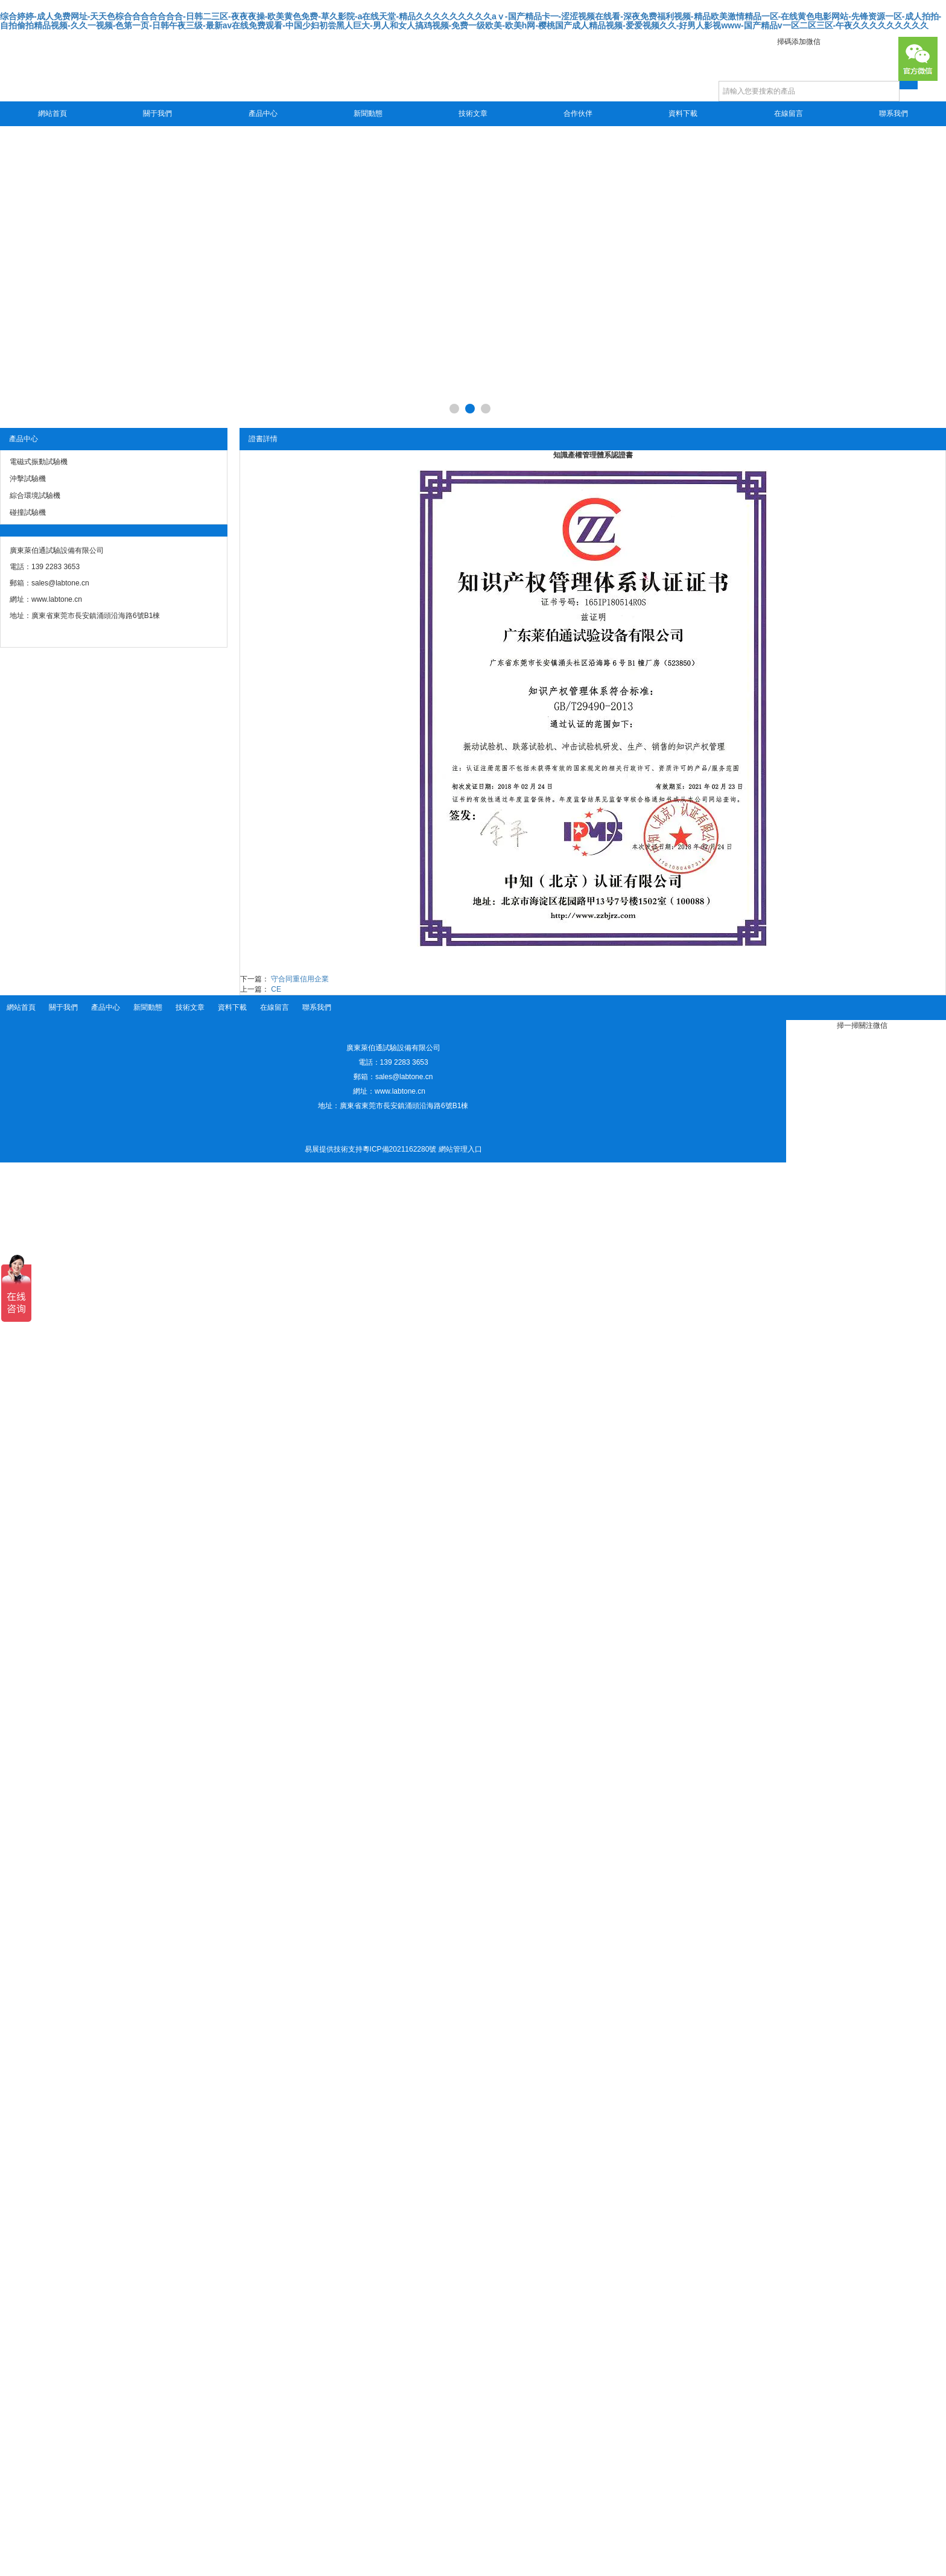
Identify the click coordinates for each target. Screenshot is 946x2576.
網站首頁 (52, 113)
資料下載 (682, 113)
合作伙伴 (577, 113)
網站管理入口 (460, 1149)
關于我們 (157, 113)
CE (276, 989)
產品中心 (263, 113)
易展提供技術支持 (334, 1149)
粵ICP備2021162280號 (400, 1149)
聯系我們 (893, 113)
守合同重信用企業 (300, 979)
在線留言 (788, 113)
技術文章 (473, 113)
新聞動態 (368, 113)
